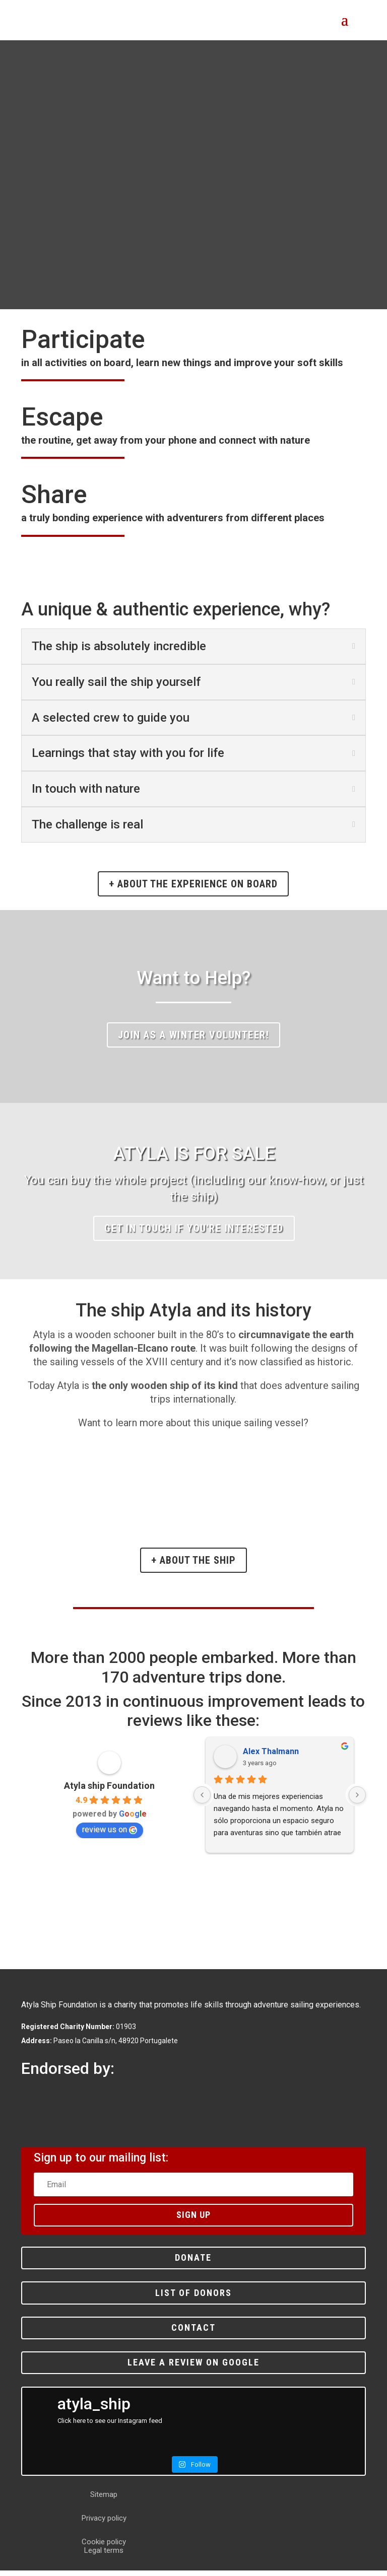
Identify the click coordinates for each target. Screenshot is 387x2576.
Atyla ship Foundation (109, 1791)
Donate (193, 2263)
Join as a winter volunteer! (194, 1040)
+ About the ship (193, 1566)
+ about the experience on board (193, 889)
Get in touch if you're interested (194, 1234)
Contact (193, 2333)
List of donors (193, 2298)
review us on (109, 1835)
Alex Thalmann (271, 1757)
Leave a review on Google (193, 2367)
